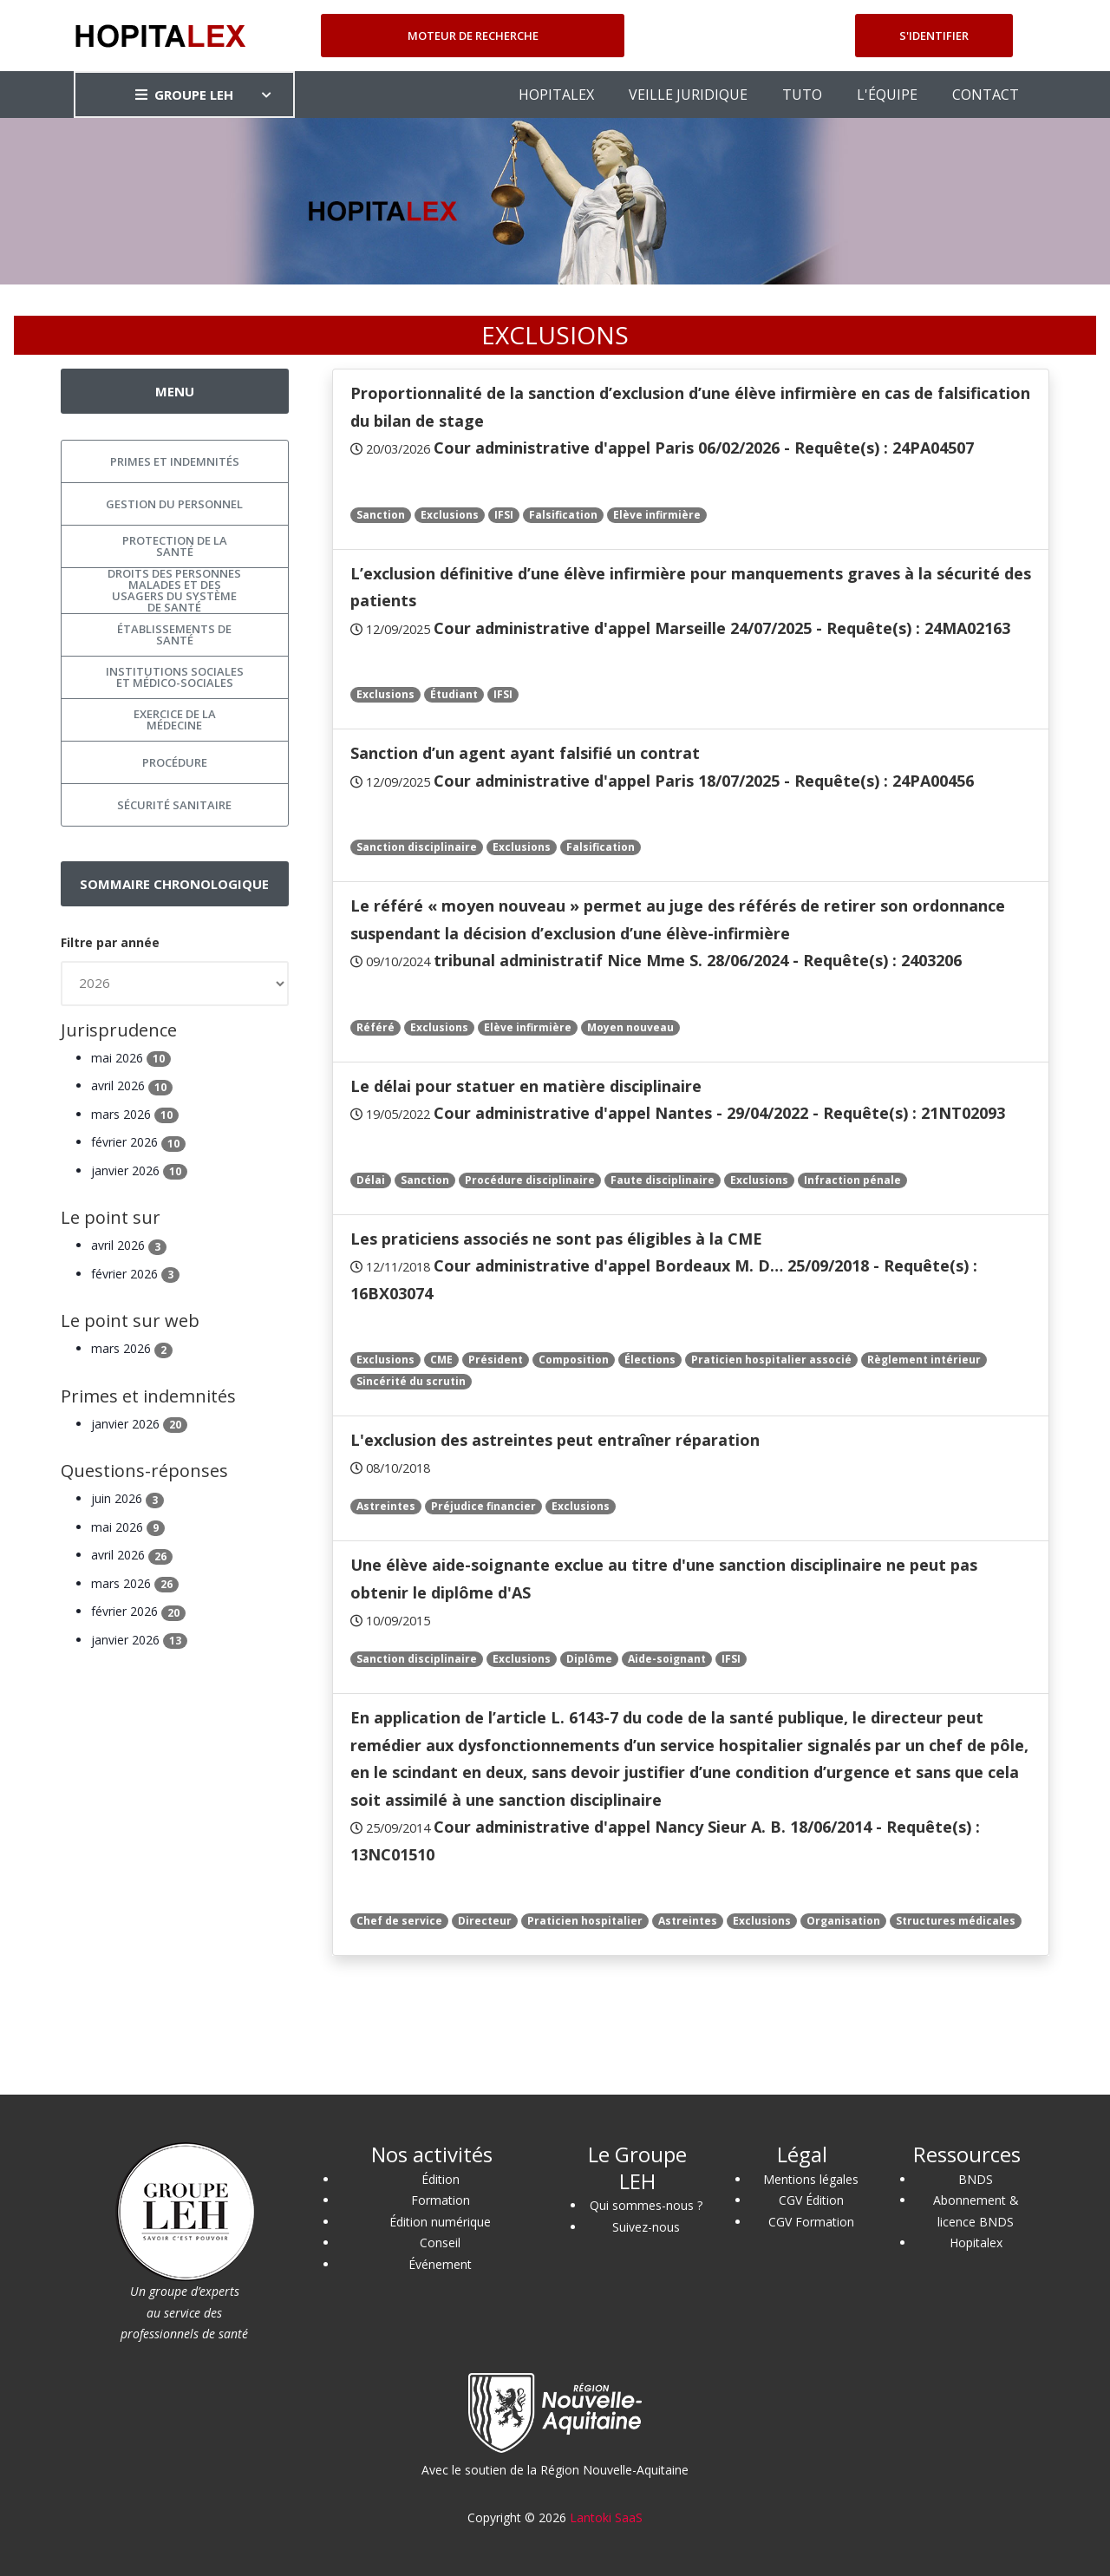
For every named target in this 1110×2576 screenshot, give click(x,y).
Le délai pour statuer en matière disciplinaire (526, 1086)
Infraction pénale (852, 1180)
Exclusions (450, 514)
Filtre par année (110, 942)
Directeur (485, 1920)
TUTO (802, 94)
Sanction (380, 514)
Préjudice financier (483, 1506)
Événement (440, 2264)
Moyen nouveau (630, 1027)
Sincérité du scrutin (411, 1381)
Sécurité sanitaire (174, 805)
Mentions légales (811, 2179)
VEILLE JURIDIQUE (688, 94)
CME (441, 1359)
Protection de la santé (174, 546)
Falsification (563, 514)
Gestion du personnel (174, 504)
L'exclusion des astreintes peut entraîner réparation (555, 1439)
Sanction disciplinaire (416, 847)
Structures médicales (955, 1920)
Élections (650, 1359)
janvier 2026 (139, 1170)
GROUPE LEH (184, 94)
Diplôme (589, 1658)
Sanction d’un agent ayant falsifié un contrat (525, 752)
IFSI (503, 514)
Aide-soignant (667, 1658)
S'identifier (934, 35)
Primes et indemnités (174, 461)
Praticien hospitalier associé (771, 1359)
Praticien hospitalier (585, 1920)
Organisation (843, 1920)
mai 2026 (131, 1057)
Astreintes (385, 1506)
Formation (440, 2200)
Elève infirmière (657, 514)
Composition (574, 1359)
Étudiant (454, 694)
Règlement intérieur (924, 1359)
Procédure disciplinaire (530, 1180)
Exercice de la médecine (175, 719)
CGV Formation (811, 2221)
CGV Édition (811, 2200)
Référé (375, 1027)
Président (495, 1359)
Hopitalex (976, 2242)
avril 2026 (132, 1085)
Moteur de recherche (473, 35)
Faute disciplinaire (662, 1180)
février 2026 (138, 1142)
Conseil (440, 2242)
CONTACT (985, 94)
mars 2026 (135, 1114)
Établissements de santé (174, 634)
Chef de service (399, 1920)
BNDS (975, 2179)
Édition (440, 2179)
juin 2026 (127, 1498)
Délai (370, 1180)
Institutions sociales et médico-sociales (175, 677)
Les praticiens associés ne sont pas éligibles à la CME (556, 1238)
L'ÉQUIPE (887, 94)
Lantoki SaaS (606, 2517)
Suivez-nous (646, 2227)
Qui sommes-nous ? (646, 2205)
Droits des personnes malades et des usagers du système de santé (174, 590)
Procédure (174, 762)
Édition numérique (440, 2221)
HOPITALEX (556, 94)
